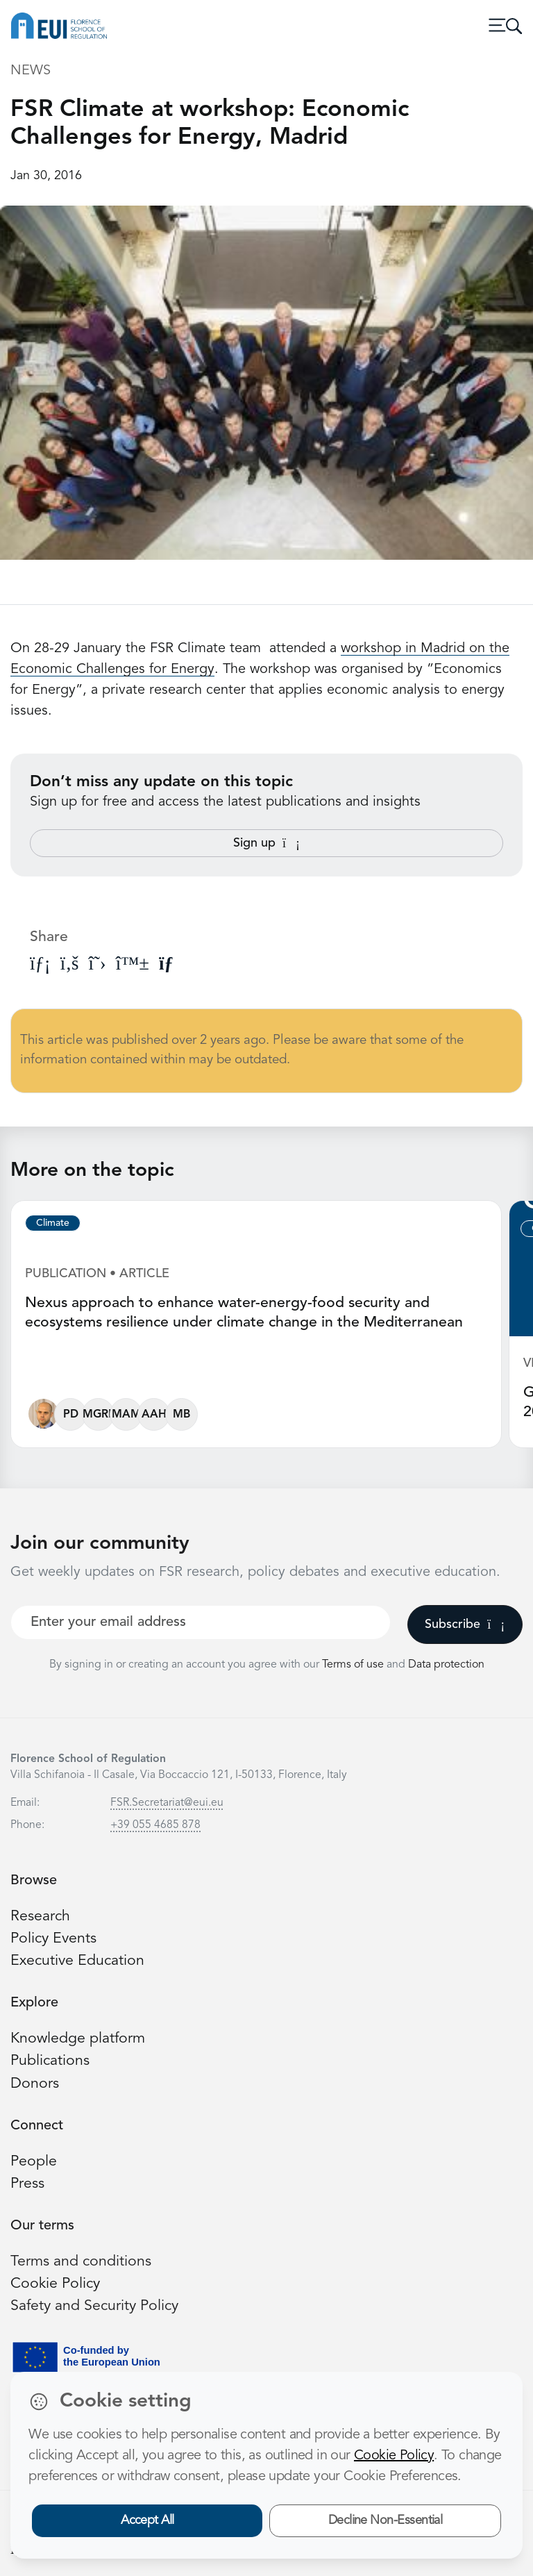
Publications (50, 2061)
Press (27, 2184)
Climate (52, 1223)
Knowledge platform (77, 2038)
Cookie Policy (55, 2284)
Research (40, 1916)
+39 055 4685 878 (155, 1825)
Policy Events (53, 1938)
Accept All (147, 2520)
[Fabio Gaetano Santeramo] (43, 1417)
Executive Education (77, 1961)
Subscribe (465, 1624)
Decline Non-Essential (385, 2520)
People (33, 2161)
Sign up (266, 843)
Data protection (446, 1664)
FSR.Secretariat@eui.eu (166, 1803)
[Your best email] (200, 1622)
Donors (34, 2084)
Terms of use (354, 1664)
